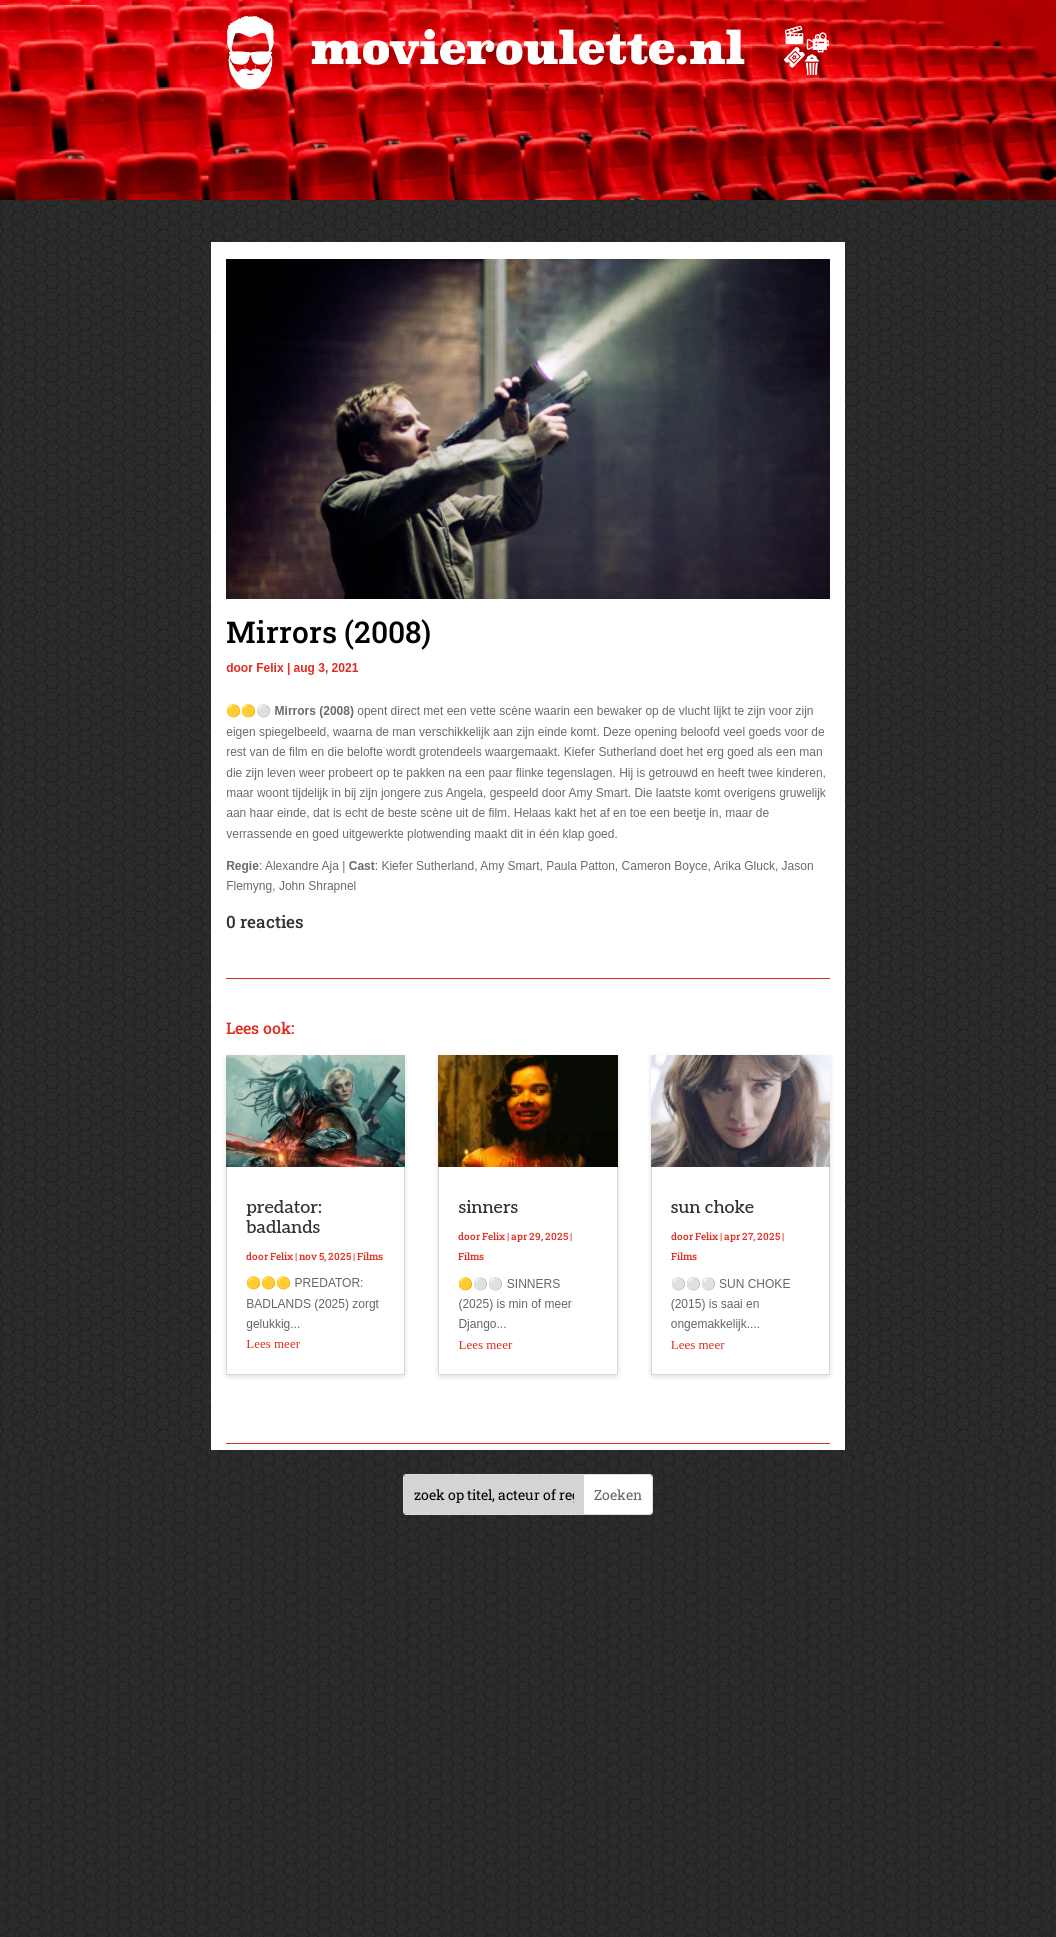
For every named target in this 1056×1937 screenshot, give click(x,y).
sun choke (712, 1207)
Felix (269, 668)
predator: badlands (284, 1217)
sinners (488, 1207)
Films (370, 1256)
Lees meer (273, 1343)
